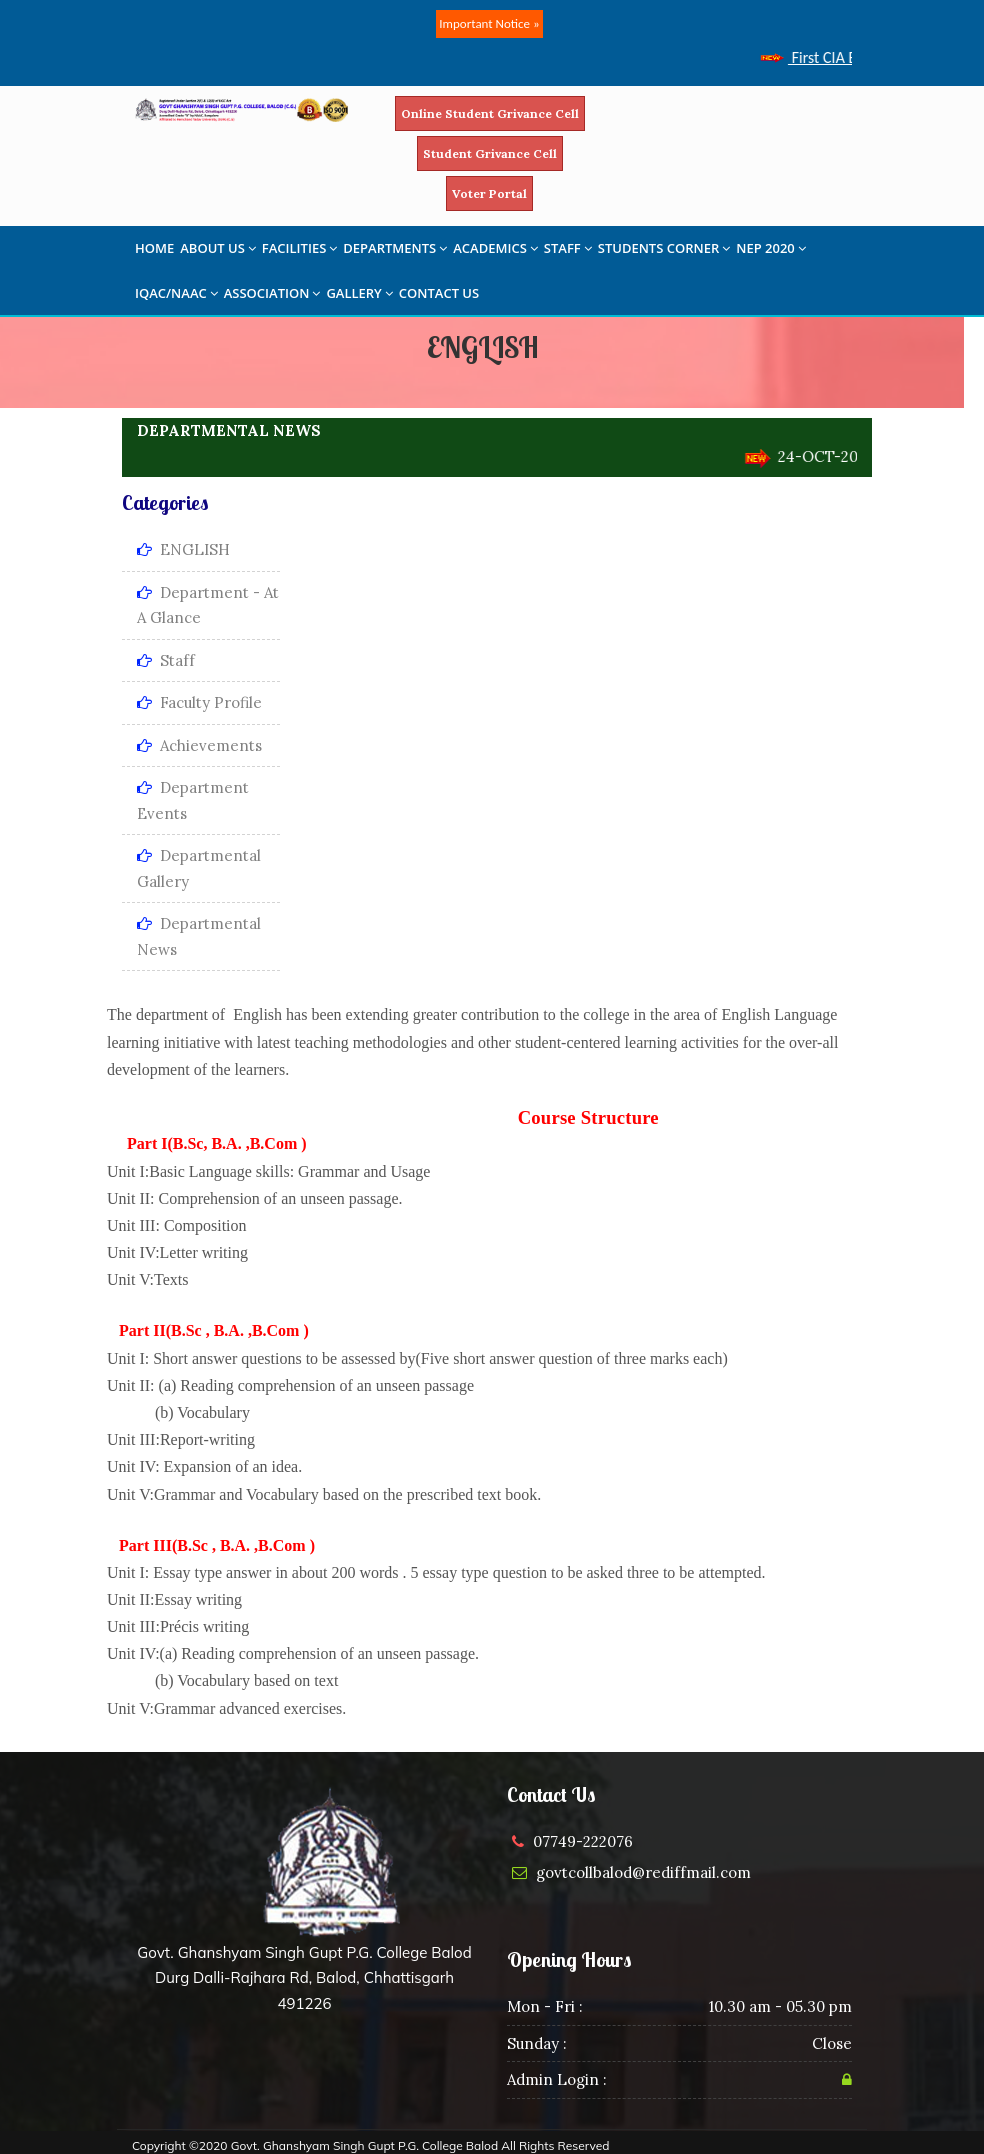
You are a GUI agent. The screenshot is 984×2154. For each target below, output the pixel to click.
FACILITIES (299, 248)
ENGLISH (183, 549)
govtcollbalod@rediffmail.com (643, 1872)
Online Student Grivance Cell (490, 113)
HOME (154, 248)
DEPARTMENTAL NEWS (229, 430)
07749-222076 (583, 1841)
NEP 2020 (771, 248)
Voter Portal (489, 193)
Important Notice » (489, 23)
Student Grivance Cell (490, 153)
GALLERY (359, 293)
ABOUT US (218, 248)
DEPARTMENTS (395, 248)
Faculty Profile (199, 702)
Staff (166, 660)
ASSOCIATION (272, 293)
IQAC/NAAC (176, 293)
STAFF (568, 248)
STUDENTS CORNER (664, 248)
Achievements (199, 745)
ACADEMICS (495, 248)
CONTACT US (439, 293)
